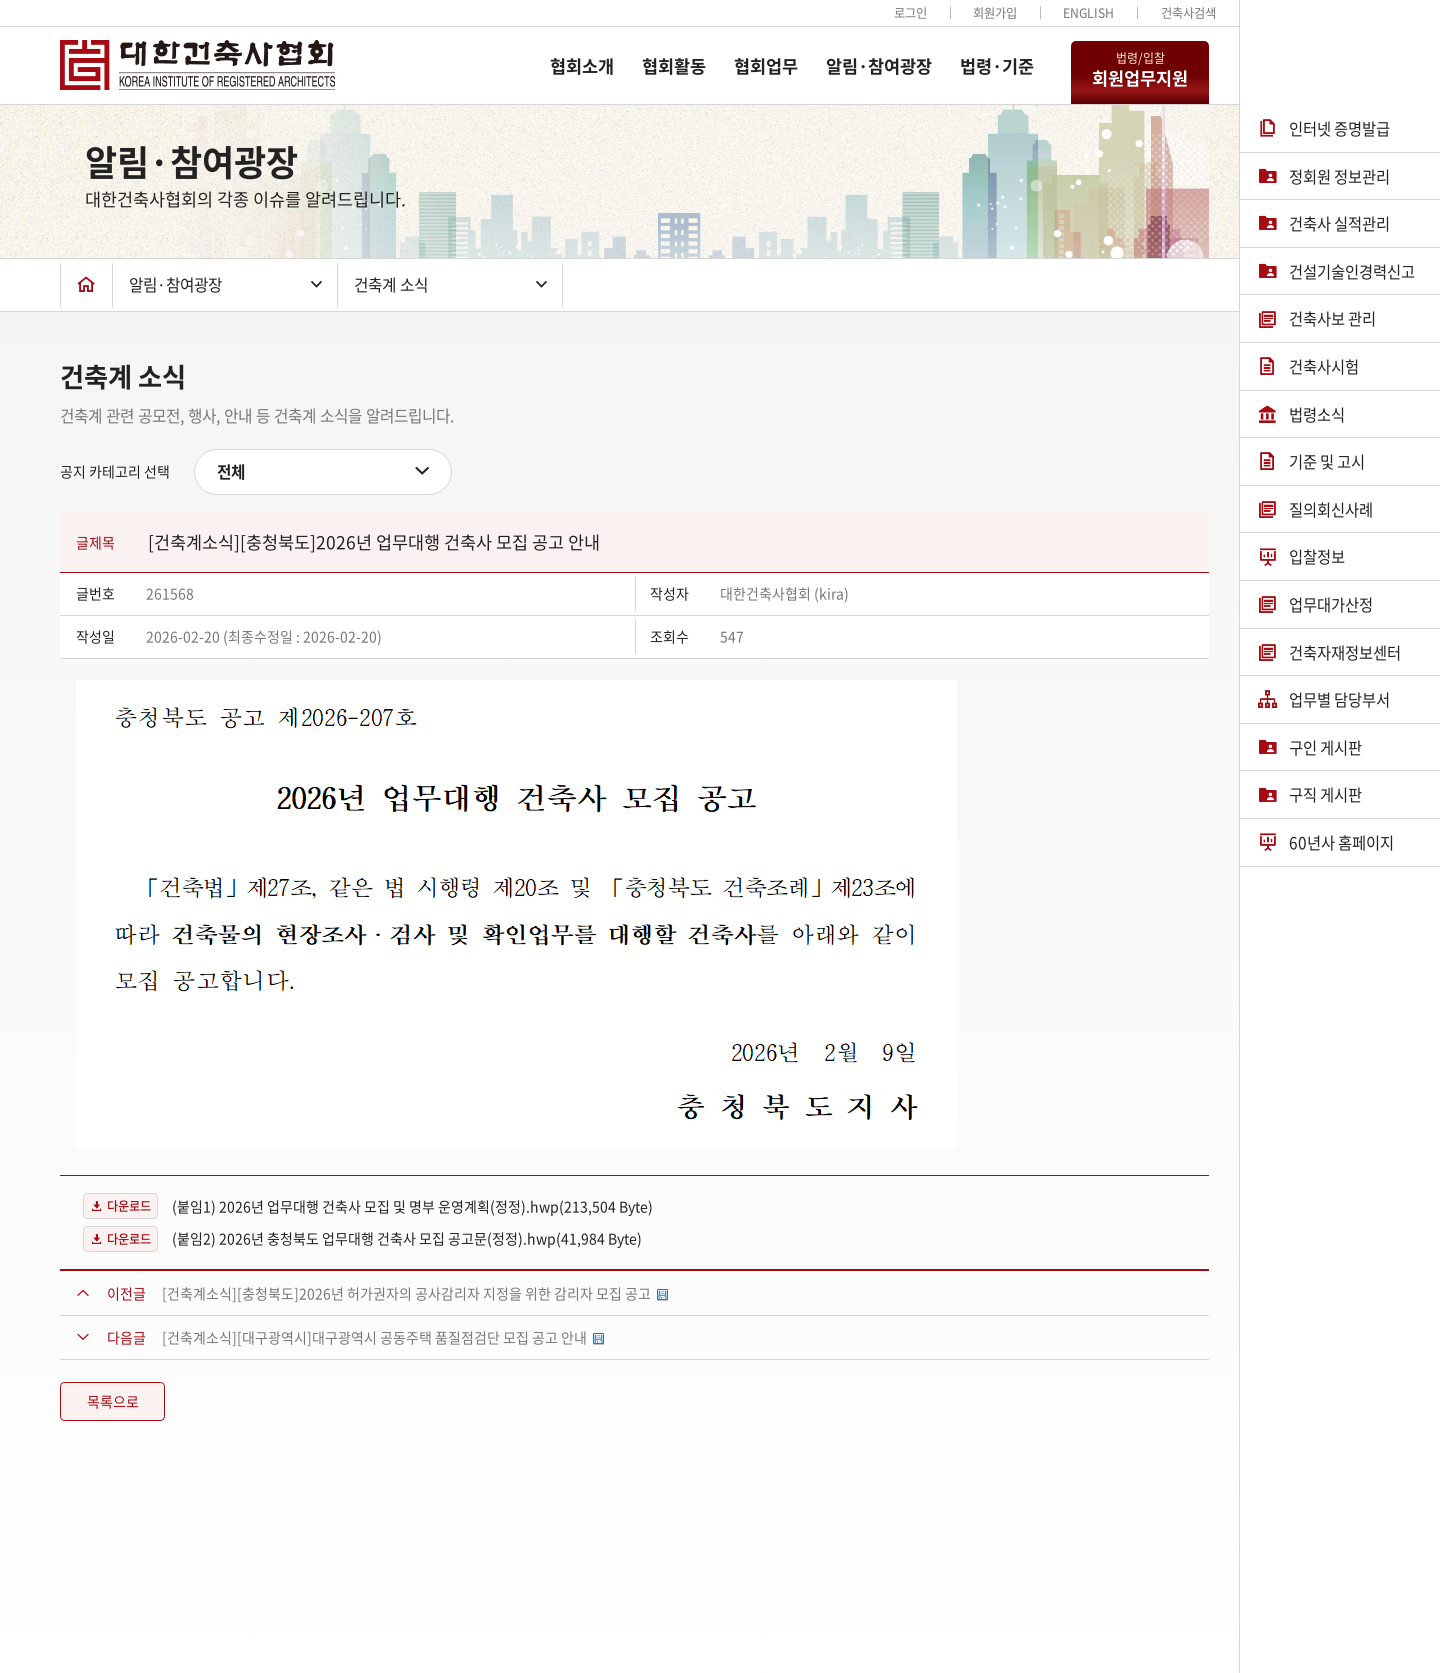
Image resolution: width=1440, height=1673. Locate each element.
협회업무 (766, 66)
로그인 (910, 13)
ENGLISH (1088, 13)
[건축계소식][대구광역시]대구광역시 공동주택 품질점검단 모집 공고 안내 (383, 1337)
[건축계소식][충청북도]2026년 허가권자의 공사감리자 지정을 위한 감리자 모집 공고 (415, 1293)
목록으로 (113, 1401)
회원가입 (995, 13)
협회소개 (582, 66)
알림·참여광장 (879, 66)
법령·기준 (997, 66)
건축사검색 (1188, 13)
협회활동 (674, 66)
